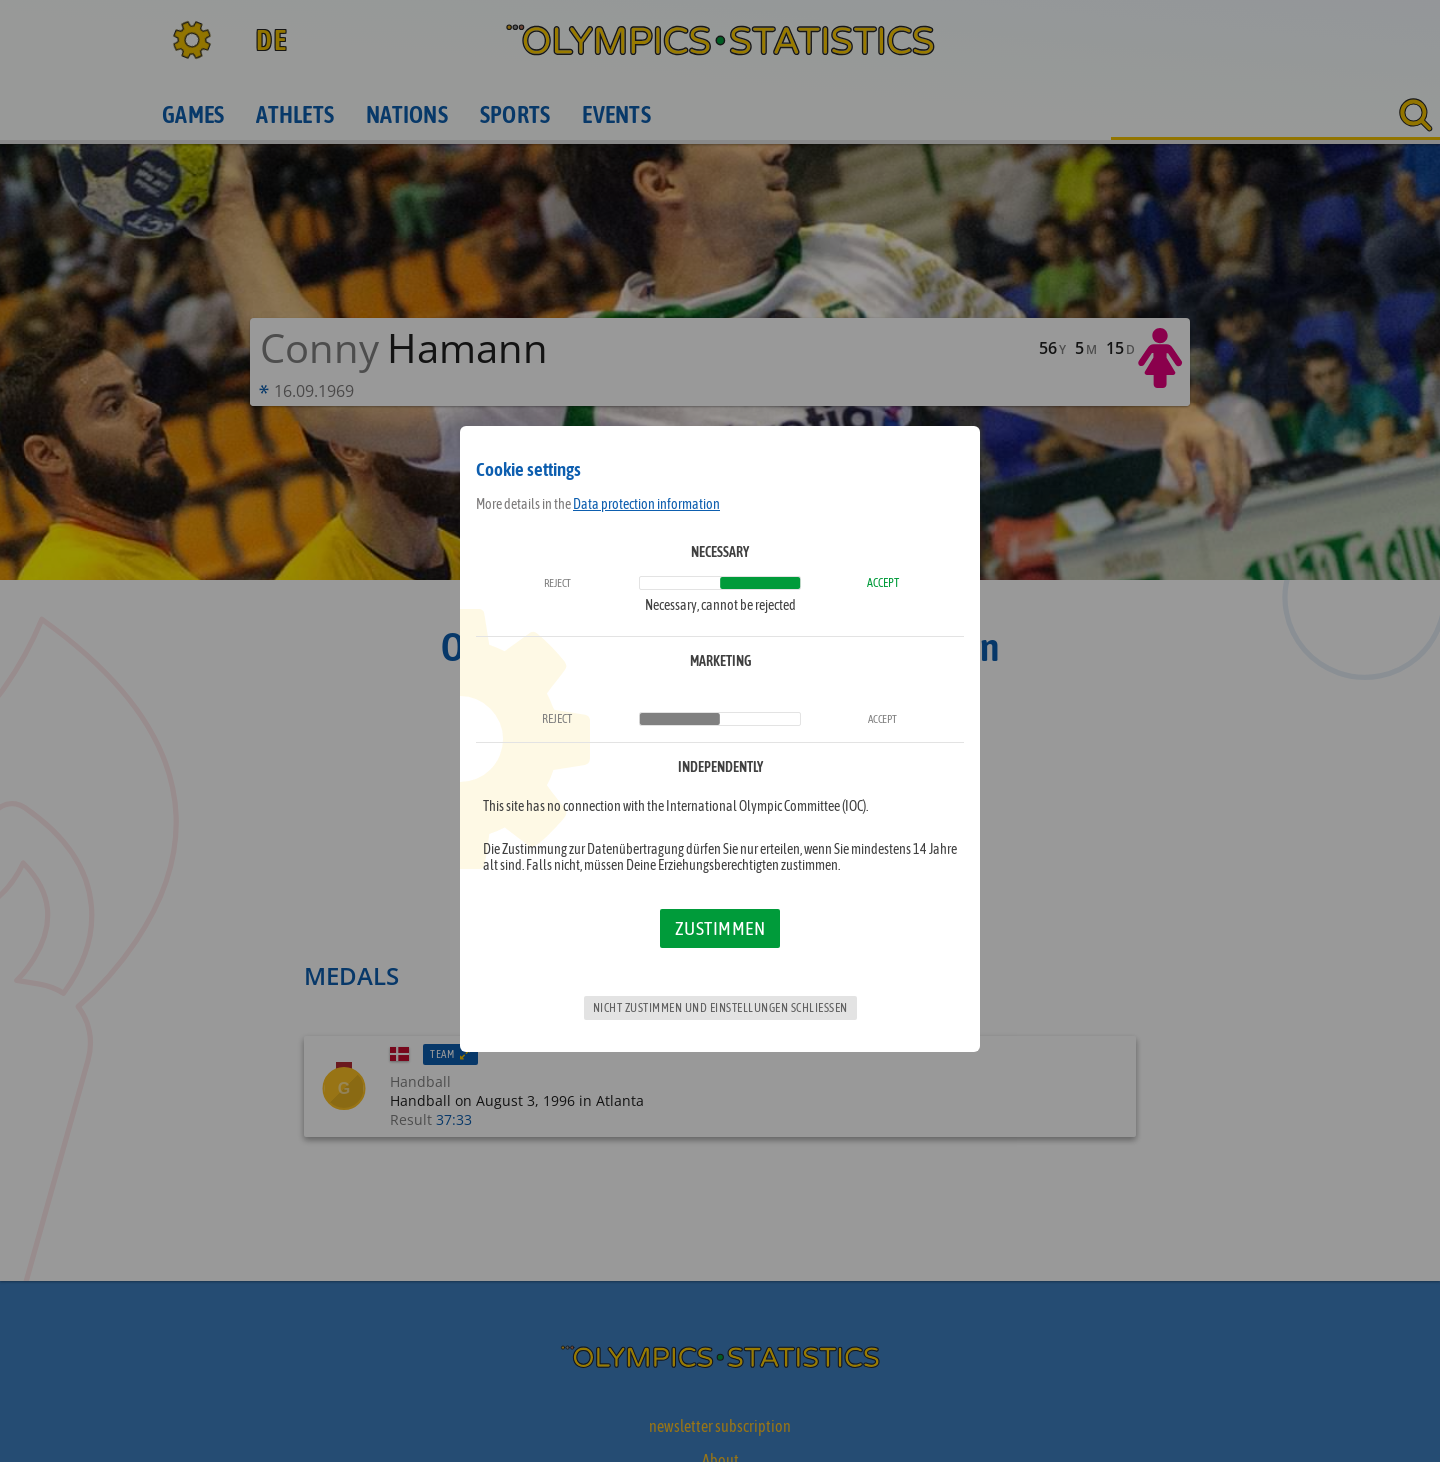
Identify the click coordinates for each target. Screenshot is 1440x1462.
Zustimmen (720, 928)
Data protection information (646, 504)
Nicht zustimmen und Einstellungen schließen (720, 1008)
